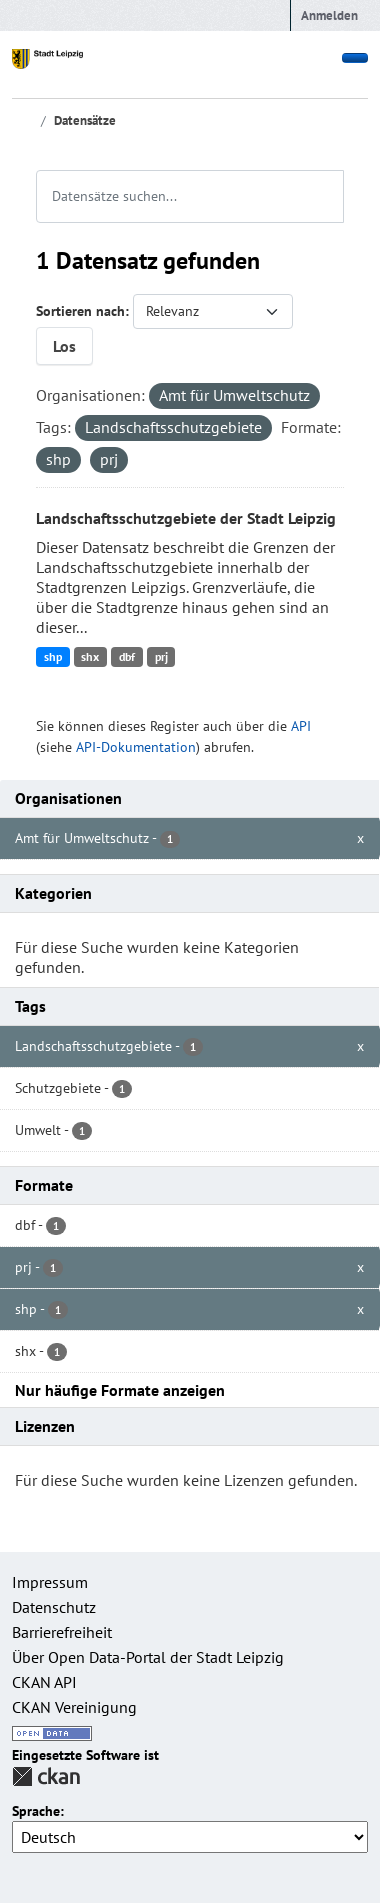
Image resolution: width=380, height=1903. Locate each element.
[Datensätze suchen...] (190, 196)
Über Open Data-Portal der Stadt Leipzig (148, 1657)
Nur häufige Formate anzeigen (120, 1390)
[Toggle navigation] (355, 58)
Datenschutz (54, 1607)
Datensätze (85, 120)
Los (64, 346)
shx (90, 656)
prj (161, 656)
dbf (127, 656)
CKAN (46, 1776)
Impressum (50, 1582)
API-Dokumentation (136, 747)
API (301, 726)
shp (53, 656)
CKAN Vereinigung (74, 1707)
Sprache (36, 1811)
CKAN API (44, 1682)
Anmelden (329, 15)
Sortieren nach (80, 311)
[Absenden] (331, 183)
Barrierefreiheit (62, 1632)
